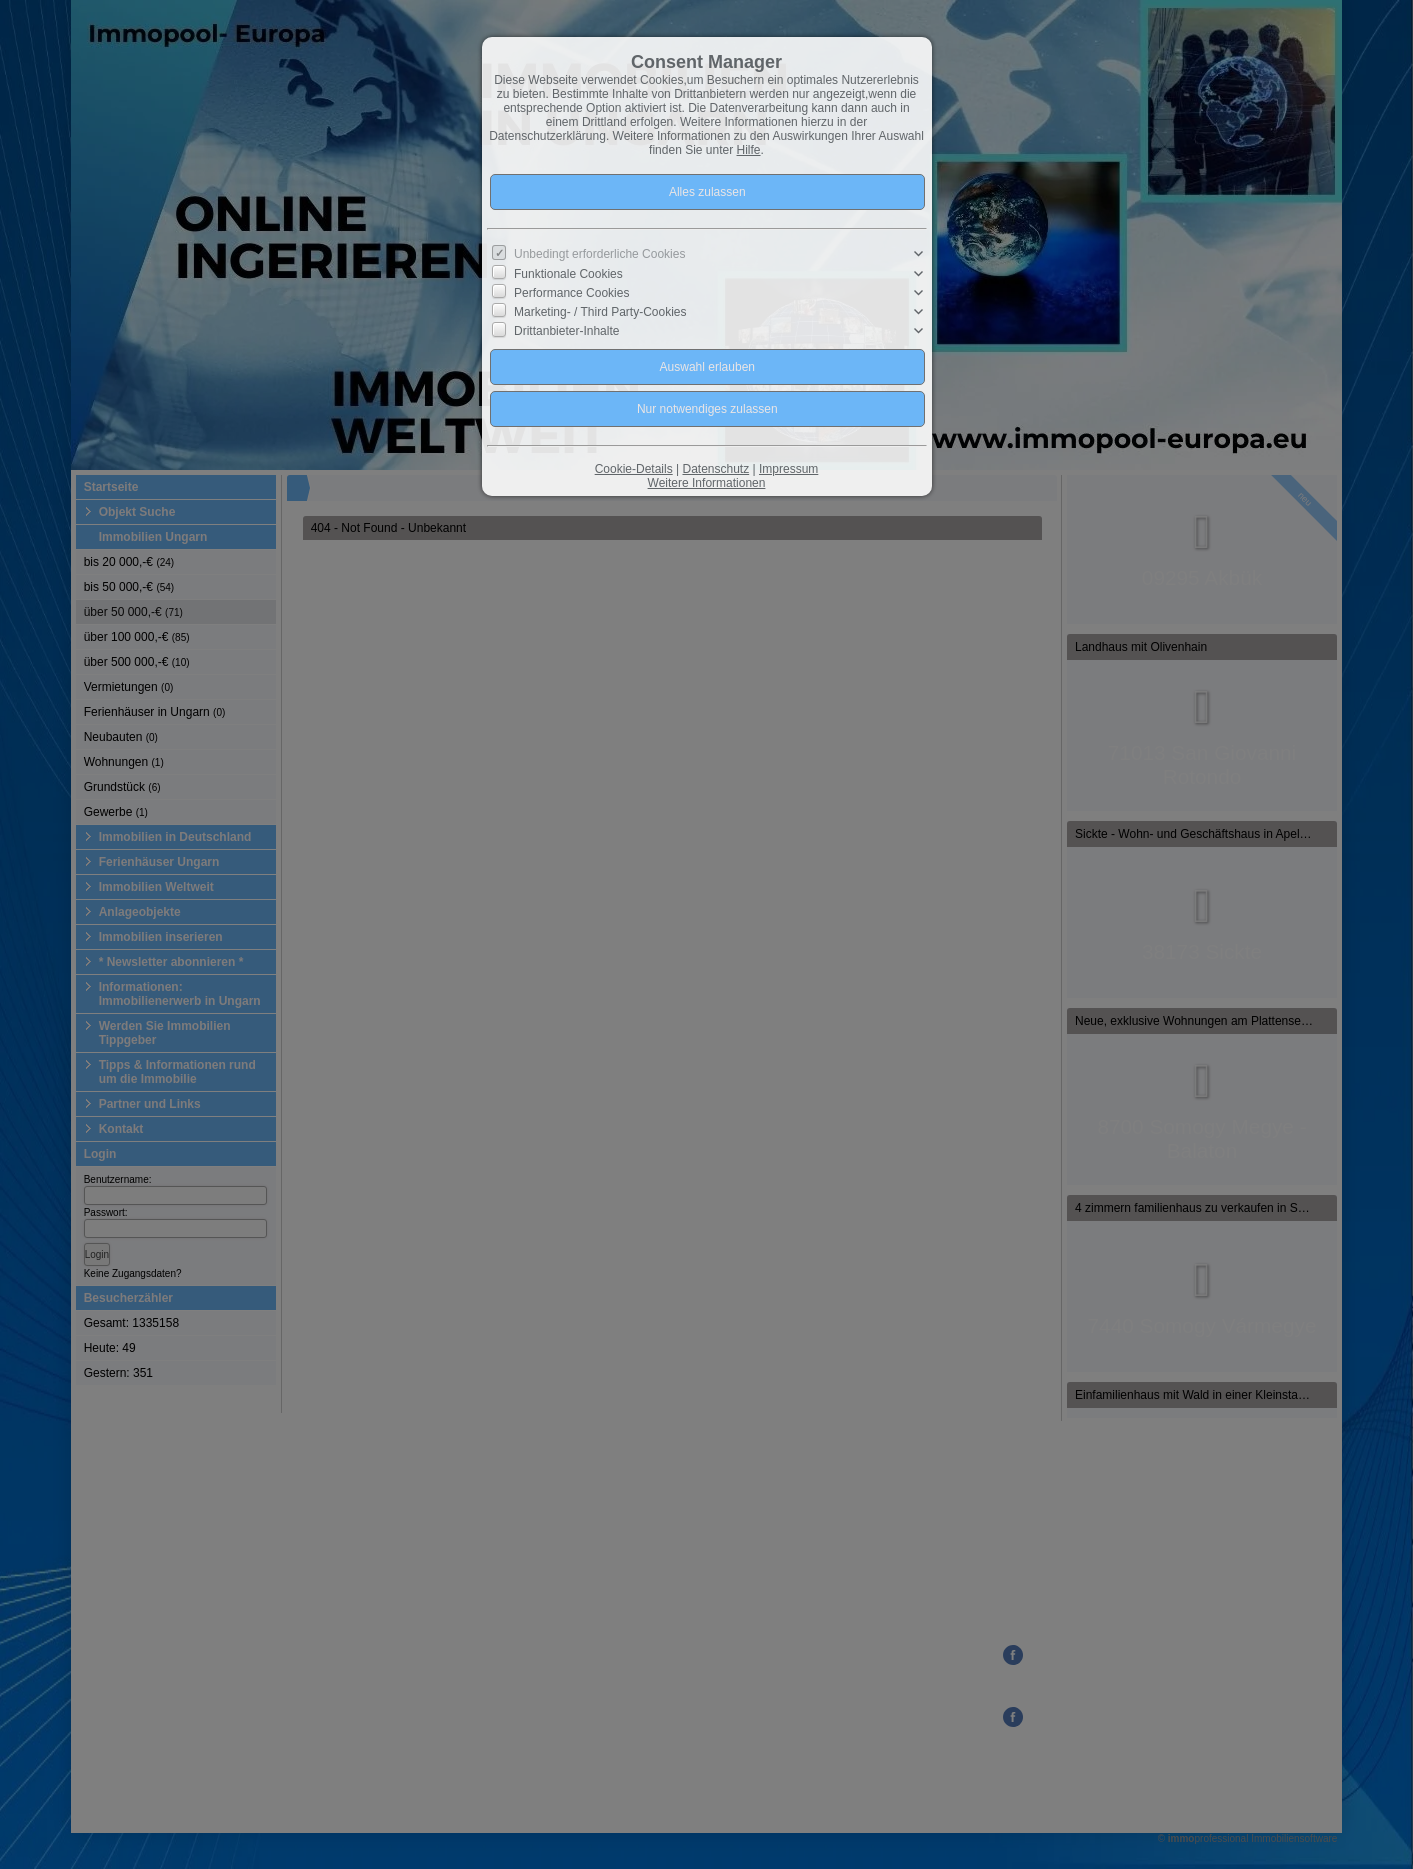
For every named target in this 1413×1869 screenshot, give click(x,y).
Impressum (788, 469)
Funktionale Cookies (568, 273)
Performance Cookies (571, 293)
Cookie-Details (634, 469)
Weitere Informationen (707, 483)
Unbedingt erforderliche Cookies (599, 254)
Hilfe (749, 150)
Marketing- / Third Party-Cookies (600, 312)
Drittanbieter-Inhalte (566, 331)
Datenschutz (715, 469)
